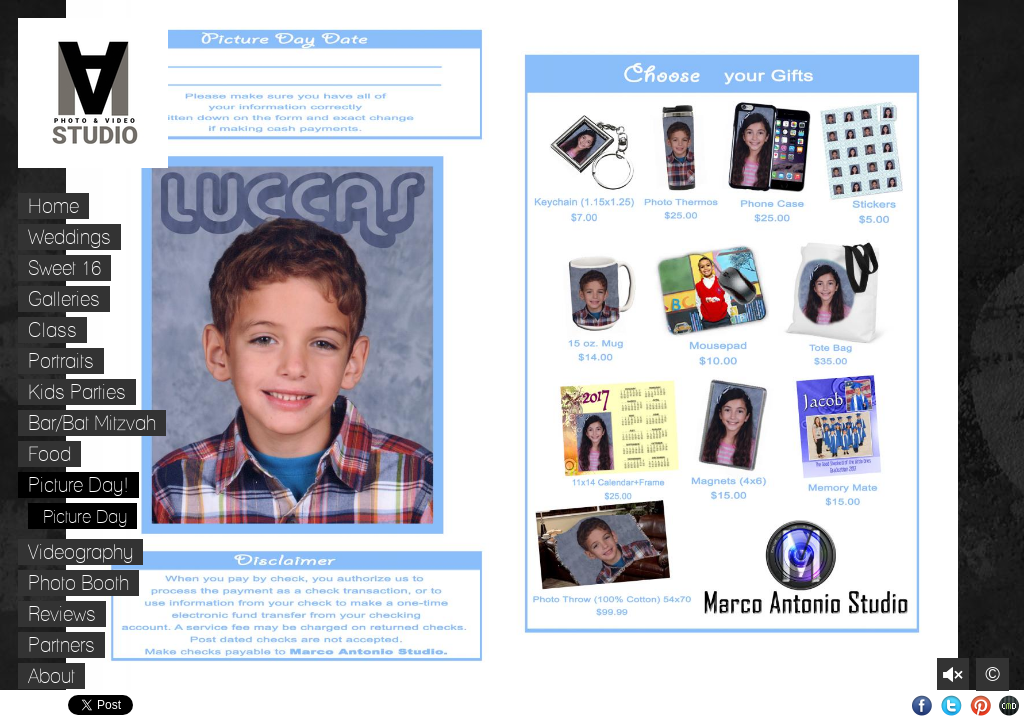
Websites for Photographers (1009, 705)
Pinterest (980, 705)
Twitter (951, 705)
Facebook (922, 705)
